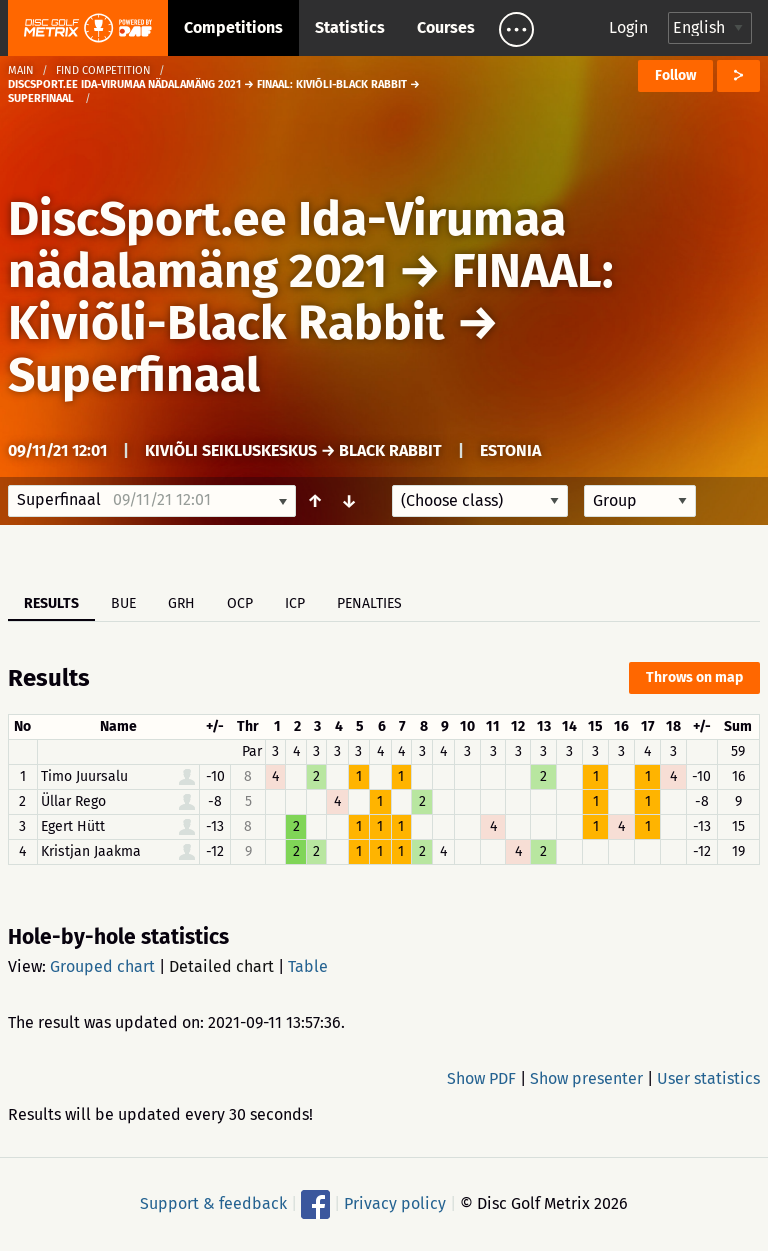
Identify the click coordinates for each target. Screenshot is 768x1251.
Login (628, 27)
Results (51, 603)
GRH (181, 603)
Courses (446, 27)
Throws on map (694, 677)
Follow (675, 75)
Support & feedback (213, 1203)
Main (21, 70)
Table (308, 966)
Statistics (350, 27)
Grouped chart (102, 966)
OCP (240, 603)
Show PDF (481, 1078)
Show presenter (586, 1078)
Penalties (369, 603)
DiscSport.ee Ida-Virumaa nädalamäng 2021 (287, 245)
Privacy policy (395, 1203)
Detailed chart (221, 966)
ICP (295, 603)
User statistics (708, 1078)
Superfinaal (134, 375)
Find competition (103, 70)
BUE (123, 603)
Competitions (233, 27)
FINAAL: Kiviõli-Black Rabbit (311, 297)
